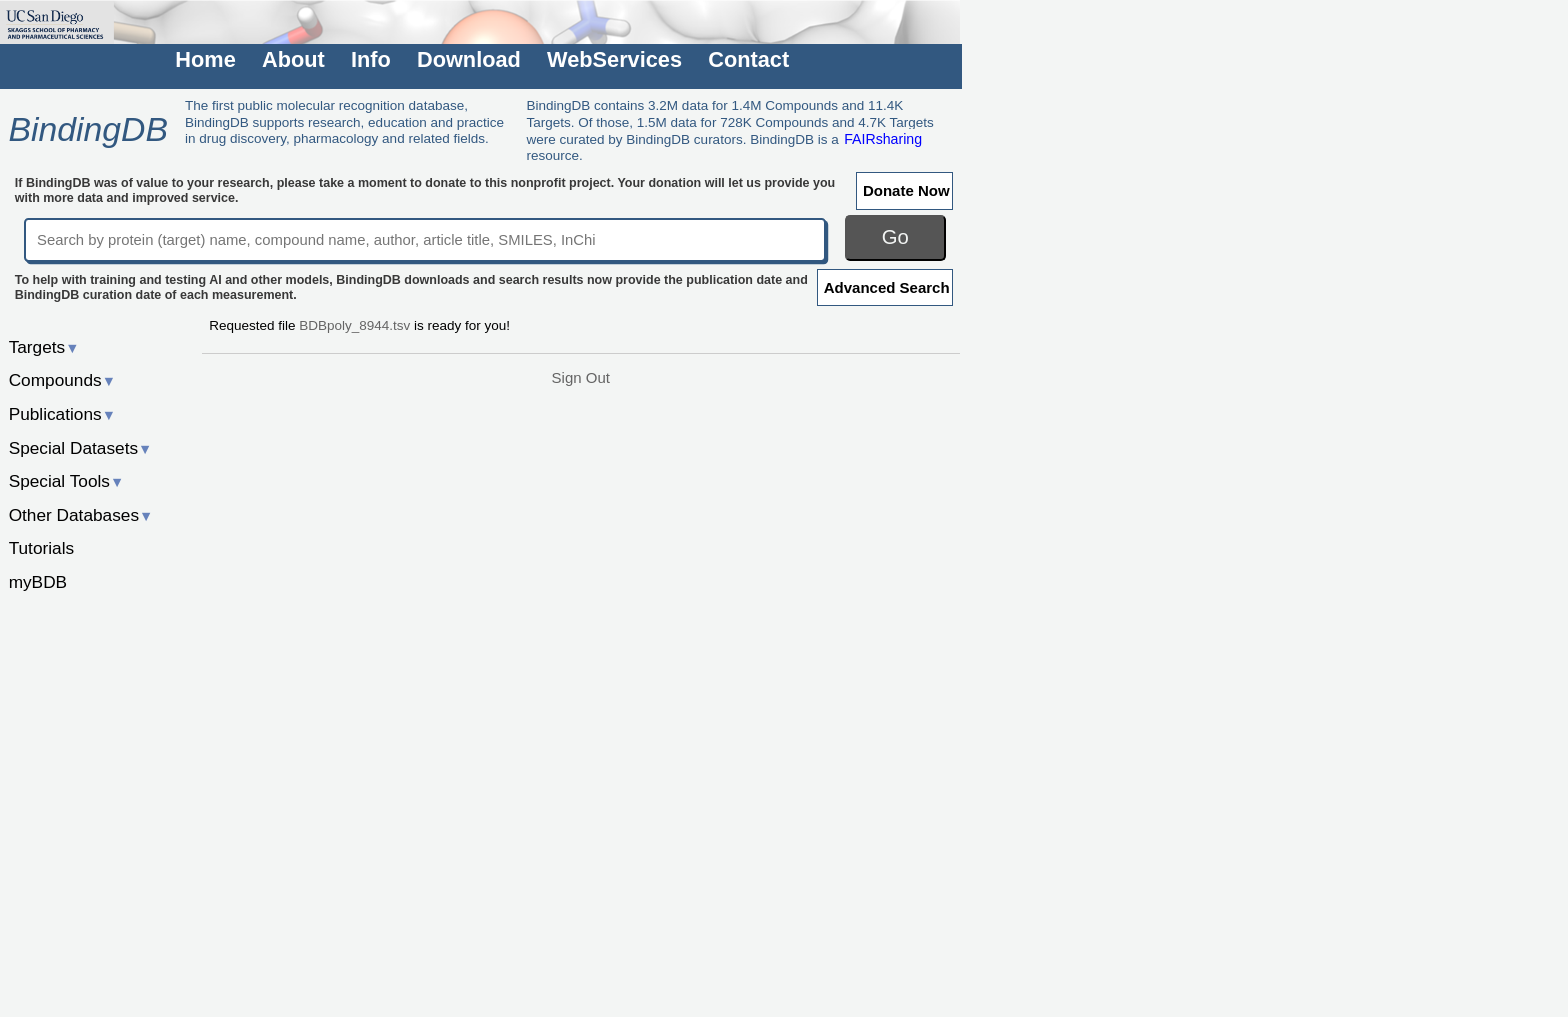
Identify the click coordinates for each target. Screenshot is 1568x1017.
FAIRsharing (883, 139)
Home (205, 59)
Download (469, 59)
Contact (748, 59)
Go (895, 237)
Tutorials (42, 548)
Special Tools (67, 481)
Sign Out (581, 377)
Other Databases (81, 515)
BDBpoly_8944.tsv (354, 325)
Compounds (62, 380)
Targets (44, 347)
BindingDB (87, 129)
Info (371, 59)
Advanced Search (887, 287)
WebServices (614, 59)
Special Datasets (81, 448)
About (293, 59)
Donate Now (906, 190)
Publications (62, 414)
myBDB (38, 582)
